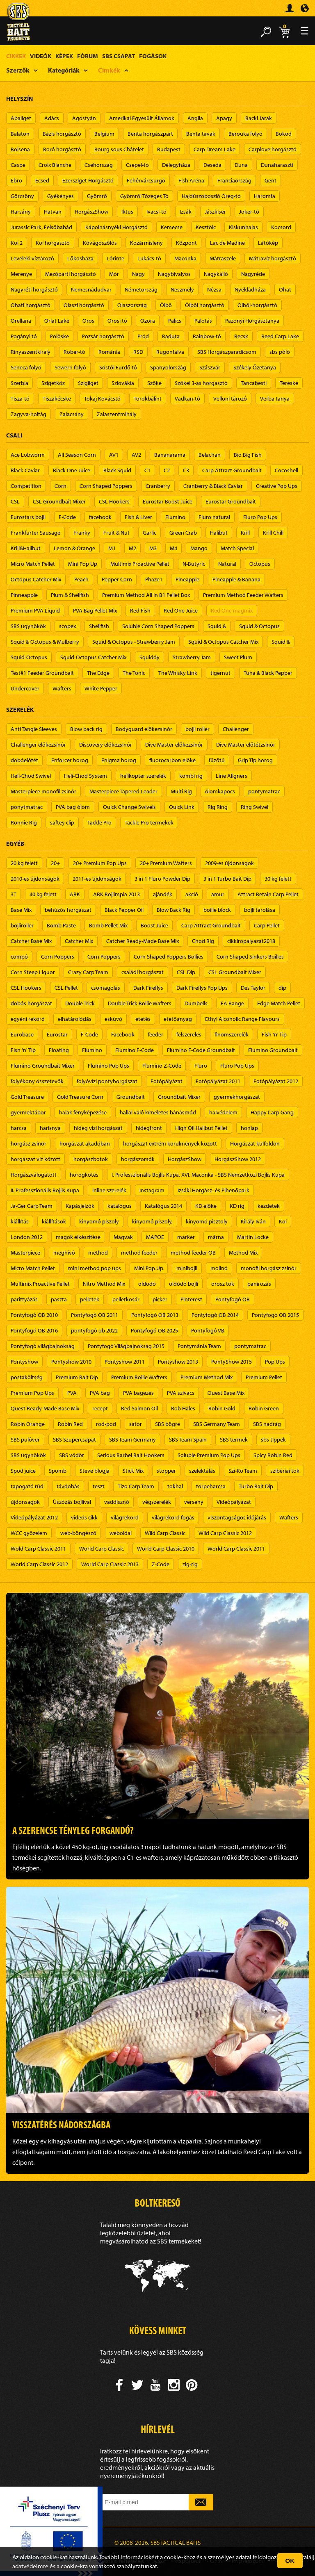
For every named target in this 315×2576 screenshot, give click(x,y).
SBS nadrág (267, 1424)
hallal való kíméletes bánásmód (158, 1112)
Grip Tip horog (255, 760)
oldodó (147, 1283)
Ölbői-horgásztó (257, 305)
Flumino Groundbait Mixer (43, 1065)
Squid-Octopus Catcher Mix (93, 657)
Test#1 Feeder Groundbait (42, 672)
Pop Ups (275, 1361)
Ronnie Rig (24, 822)
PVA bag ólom (73, 807)
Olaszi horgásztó (84, 305)
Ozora (147, 320)
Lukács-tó (149, 258)
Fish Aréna (191, 180)
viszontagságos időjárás (237, 1517)
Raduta (171, 336)
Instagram (151, 1190)
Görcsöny (22, 196)
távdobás (68, 1486)
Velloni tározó (230, 398)
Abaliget (21, 118)
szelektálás (202, 1470)
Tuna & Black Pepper (268, 672)
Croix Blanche (55, 165)
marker (186, 1237)
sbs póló (279, 351)
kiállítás (20, 1221)
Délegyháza (176, 165)
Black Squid (117, 470)
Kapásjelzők (80, 1205)
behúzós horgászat (68, 909)
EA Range (232, 1003)
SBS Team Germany (132, 1439)
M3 (153, 548)
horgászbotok (90, 1159)
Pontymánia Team (199, 1346)
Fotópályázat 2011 (218, 1081)
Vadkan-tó (187, 398)
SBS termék (234, 1439)
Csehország (98, 165)
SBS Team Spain (188, 1439)
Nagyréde (253, 274)
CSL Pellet (66, 987)
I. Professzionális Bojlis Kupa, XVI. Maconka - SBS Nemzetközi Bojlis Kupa (198, 1174)
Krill (245, 532)
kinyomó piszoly (99, 1221)
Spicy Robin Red (272, 1455)
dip (282, 987)
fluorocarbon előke (172, 760)
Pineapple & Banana (236, 579)
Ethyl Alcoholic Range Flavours (242, 1019)
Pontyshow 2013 (178, 1361)
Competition (26, 486)
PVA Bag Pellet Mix (95, 610)
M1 (112, 548)
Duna (241, 165)
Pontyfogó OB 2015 (275, 1315)
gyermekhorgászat (237, 1096)
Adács (51, 118)
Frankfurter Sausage (35, 532)
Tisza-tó (20, 398)
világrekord (125, 1517)
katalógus (119, 1205)
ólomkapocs (220, 791)
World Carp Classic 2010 (165, 1548)
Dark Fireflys (148, 987)
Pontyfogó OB (232, 1299)
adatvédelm (27, 2566)
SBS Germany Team (216, 1424)
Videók (40, 56)
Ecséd (42, 180)
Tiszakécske (57, 398)
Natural (227, 563)
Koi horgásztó (53, 242)
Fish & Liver (138, 517)
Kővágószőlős (100, 242)
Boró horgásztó (62, 149)
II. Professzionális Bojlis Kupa (45, 1190)
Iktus (127, 211)
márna (216, 1237)
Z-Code (160, 1564)
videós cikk (84, 1517)
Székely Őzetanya (254, 367)
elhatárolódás (74, 1019)
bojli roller (197, 729)
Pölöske (59, 336)
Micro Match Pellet (33, 563)
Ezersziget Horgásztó (88, 180)
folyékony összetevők (37, 1081)
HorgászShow (91, 211)
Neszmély (182, 289)
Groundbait (130, 1096)
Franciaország (234, 180)
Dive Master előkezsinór (174, 744)
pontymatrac (264, 791)
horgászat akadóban (84, 1143)
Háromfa (264, 196)
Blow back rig (86, 729)
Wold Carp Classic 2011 (38, 1548)
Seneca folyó (26, 367)
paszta (59, 1299)
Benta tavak (200, 133)
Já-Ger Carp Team (31, 1205)
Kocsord (281, 227)
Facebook (123, 1034)
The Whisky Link (177, 672)
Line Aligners (231, 775)
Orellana (21, 320)
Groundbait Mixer (179, 1096)
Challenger (236, 729)
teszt (99, 1486)
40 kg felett (43, 894)
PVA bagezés (138, 1392)
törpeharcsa (211, 1486)
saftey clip (62, 822)
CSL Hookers (114, 501)
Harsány (21, 211)
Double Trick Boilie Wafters (139, 1003)
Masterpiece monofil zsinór (43, 791)
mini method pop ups (94, 1268)
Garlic (149, 532)
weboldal (121, 1533)
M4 (173, 548)
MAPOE (155, 1237)
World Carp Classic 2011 (236, 1548)
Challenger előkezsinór (38, 744)
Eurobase (22, 1034)
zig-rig (190, 1564)
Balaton (20, 133)
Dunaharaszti (277, 165)
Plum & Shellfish (70, 595)
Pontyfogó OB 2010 (34, 1315)
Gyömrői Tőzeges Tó (144, 196)
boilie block (217, 909)
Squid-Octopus (29, 657)
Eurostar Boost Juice (167, 501)
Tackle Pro (99, 822)
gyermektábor (28, 1112)
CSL (15, 501)
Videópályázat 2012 (34, 1517)
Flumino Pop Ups (108, 1065)
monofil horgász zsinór (269, 1268)
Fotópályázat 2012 (275, 1081)
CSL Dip (186, 972)
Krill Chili (273, 532)
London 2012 (27, 1237)
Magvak (123, 1237)
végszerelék (156, 1502)
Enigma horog (118, 760)
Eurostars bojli (28, 517)
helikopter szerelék (143, 775)
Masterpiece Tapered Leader (123, 791)
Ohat (285, 289)
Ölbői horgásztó (204, 305)
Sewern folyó (70, 367)
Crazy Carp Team (88, 972)
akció (191, 894)
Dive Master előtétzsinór (245, 744)
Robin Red (70, 1424)
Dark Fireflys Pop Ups (202, 987)
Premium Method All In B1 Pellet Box (146, 595)
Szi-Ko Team (242, 1470)
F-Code (67, 517)
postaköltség (27, 1377)
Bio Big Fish (248, 454)
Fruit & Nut (116, 532)
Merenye (21, 274)
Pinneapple (24, 595)
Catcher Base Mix (31, 941)
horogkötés (84, 1174)
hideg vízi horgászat (98, 1128)
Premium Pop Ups (32, 1392)
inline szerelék (109, 1190)
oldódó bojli (183, 1283)
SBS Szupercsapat (74, 1439)
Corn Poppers (57, 956)
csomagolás (105, 987)
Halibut (219, 532)
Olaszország (132, 305)
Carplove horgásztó (273, 149)
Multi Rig (181, 791)
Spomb (57, 1470)
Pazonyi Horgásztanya (252, 320)
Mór (114, 274)
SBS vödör (71, 1455)
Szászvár (209, 367)
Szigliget (88, 383)
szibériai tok (284, 1470)
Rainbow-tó (207, 336)
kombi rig (191, 775)
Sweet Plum (238, 657)
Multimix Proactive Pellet (139, 563)
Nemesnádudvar (91, 289)
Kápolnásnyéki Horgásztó (116, 227)
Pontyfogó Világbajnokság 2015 (126, 1346)
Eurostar (57, 1034)
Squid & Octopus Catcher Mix (223, 641)
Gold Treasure (27, 1096)
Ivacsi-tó (156, 211)
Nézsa (214, 289)
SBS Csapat (118, 56)
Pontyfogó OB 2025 (154, 1330)
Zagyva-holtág (28, 414)
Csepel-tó (137, 165)
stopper (166, 1470)
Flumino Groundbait (273, 1050)
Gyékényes (60, 196)
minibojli (186, 1268)
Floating (59, 1050)
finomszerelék (232, 1034)
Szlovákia (123, 383)
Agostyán (84, 118)
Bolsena (20, 149)
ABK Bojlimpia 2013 (116, 894)
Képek (64, 56)
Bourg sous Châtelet (119, 149)
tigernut (220, 672)
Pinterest (191, 1299)
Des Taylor (253, 987)
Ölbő (166, 305)
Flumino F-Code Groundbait (201, 1050)
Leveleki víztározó (32, 258)
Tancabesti (254, 383)
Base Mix (21, 909)
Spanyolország (168, 367)
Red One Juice (181, 610)
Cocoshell (286, 470)
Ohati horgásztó (30, 305)
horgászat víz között (35, 1159)
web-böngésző (78, 1533)
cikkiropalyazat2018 (251, 941)
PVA (72, 1392)
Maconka (185, 258)
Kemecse (172, 227)
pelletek (89, 1299)
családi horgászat (142, 972)
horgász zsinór (28, 1143)
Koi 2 (17, 242)
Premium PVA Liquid (35, 610)
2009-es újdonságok (229, 863)
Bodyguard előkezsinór (144, 729)
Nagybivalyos (174, 274)
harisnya (50, 1128)
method (98, 1252)
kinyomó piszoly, (152, 1221)
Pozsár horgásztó (103, 336)
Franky (81, 532)
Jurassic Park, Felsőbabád (41, 227)
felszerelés (188, 1034)
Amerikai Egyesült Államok (141, 118)
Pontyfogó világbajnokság (43, 1346)
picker (160, 1299)
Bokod (284, 133)
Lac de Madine (227, 242)
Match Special (237, 548)
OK (290, 2560)
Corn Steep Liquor (33, 972)
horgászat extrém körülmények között (170, 1143)
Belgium (104, 133)
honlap (249, 1128)
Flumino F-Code (134, 1050)
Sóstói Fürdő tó (118, 367)
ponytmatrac (27, 807)
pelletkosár (125, 1299)
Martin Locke (253, 1237)
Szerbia (19, 383)
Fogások (153, 56)
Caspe (18, 165)
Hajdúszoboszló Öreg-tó (211, 196)
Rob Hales (183, 1408)
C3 (186, 470)
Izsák (186, 211)
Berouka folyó (245, 133)
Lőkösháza (80, 258)
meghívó (64, 1252)
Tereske (289, 383)
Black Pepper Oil (124, 909)
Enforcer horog (69, 760)
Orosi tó (117, 320)
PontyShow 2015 (231, 1361)
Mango (199, 548)
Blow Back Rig (173, 909)
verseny (193, 1502)
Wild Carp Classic (165, 1533)
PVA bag (100, 1392)
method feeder (139, 1252)
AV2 (136, 454)
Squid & (217, 626)
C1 (147, 470)
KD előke (206, 1205)
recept (100, 1408)
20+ (55, 863)
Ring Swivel (254, 807)
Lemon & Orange (74, 548)
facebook (100, 517)
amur (217, 894)
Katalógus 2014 (163, 1205)
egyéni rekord (28, 1019)
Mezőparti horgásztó (70, 274)
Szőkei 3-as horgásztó (201, 383)
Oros (88, 320)
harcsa (19, 1128)
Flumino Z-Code (161, 1065)
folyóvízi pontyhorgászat (107, 1081)
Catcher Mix (79, 941)
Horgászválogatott (34, 1174)
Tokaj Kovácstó (102, 398)
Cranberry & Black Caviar (213, 486)
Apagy (224, 118)
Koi (283, 1221)
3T (13, 894)
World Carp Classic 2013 (110, 1564)
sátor (135, 1424)
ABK (75, 894)
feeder (155, 1034)
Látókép (268, 242)
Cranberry (158, 486)
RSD (138, 351)
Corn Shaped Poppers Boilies (168, 956)
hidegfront (149, 1128)
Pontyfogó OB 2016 (34, 1330)
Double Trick (80, 1003)
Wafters (61, 688)
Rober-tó (74, 351)
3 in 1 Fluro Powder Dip (162, 878)
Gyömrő (97, 196)
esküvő (113, 1019)
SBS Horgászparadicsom (226, 351)
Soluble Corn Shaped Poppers (158, 626)
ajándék (162, 894)
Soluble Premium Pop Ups (209, 1455)
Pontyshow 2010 (71, 1361)
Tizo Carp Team (136, 1486)
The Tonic (134, 672)
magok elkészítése (78, 1237)
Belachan (210, 454)
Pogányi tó (24, 336)
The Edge (98, 672)
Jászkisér (215, 211)
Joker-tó (249, 211)
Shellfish (99, 626)
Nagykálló (216, 274)
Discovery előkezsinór (105, 744)
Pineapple (187, 579)
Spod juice (23, 1470)
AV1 (114, 454)
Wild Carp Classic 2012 (225, 1533)
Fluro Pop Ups (260, 517)
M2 (132, 548)
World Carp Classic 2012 (39, 1564)
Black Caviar (25, 470)
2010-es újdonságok (35, 878)
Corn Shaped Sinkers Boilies (250, 956)
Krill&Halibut (26, 548)
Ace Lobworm (28, 454)
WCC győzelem (29, 1533)
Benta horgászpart (150, 133)
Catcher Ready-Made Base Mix (142, 941)
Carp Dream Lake (214, 149)
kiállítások (54, 1221)
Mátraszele (223, 258)
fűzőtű (217, 760)
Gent (270, 180)
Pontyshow (24, 1361)
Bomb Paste (61, 925)
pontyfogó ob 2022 (94, 1330)
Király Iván (253, 1221)
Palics (174, 320)
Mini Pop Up (82, 563)
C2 (167, 470)
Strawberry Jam (192, 657)
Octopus (259, 563)
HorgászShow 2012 (238, 1159)
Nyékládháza (250, 289)
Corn (60, 486)
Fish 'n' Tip (274, 1034)
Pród (143, 336)
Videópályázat (234, 1502)
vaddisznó (116, 1502)
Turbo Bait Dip (256, 1486)
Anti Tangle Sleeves (34, 729)
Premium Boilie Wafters (139, 1377)
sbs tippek (273, 1439)
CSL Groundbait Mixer (59, 501)
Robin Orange (28, 1424)
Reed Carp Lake (280, 336)
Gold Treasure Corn (80, 1096)
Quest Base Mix (226, 1392)
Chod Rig (203, 941)
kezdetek (269, 1205)
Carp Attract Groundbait (232, 470)
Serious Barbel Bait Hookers (130, 1455)
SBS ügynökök (28, 626)
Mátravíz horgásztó (272, 258)
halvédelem (223, 1112)
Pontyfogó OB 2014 (215, 1315)
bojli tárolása (259, 909)
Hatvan (53, 211)
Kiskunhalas (243, 227)
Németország (141, 289)
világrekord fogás (173, 1517)
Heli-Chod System (85, 775)
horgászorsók (138, 1159)
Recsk (241, 336)
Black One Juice (71, 470)
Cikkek (16, 56)
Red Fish (140, 610)
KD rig (237, 1205)
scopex (67, 626)
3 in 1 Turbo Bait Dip (227, 878)
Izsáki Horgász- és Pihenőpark (213, 1190)
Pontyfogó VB (207, 1330)
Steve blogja (95, 1470)
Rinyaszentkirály (30, 351)
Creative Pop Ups (276, 486)
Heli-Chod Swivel (31, 775)
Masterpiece (25, 1252)
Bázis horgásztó (62, 133)
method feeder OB (193, 1252)
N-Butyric (194, 563)
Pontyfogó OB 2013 (154, 1315)
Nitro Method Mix (104, 1283)
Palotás (203, 320)
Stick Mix (133, 1470)
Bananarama (169, 454)
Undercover (25, 688)
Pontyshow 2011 (125, 1361)
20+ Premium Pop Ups (100, 863)
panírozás (259, 1283)
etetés (143, 1019)
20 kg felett (24, 863)
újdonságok (25, 1502)
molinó (219, 1268)
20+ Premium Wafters (166, 863)
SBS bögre (167, 1424)
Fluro (200, 1065)
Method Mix (243, 1252)
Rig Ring (218, 807)
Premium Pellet (264, 1377)
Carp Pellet (267, 925)
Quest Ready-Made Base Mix (45, 1408)
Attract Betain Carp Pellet (268, 894)
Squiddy (149, 657)
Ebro (16, 180)
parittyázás (24, 1299)
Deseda (212, 165)
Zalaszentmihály (117, 414)
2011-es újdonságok (97, 878)
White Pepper (100, 688)
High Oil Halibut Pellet (201, 1128)
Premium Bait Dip (77, 1377)
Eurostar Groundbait (230, 501)
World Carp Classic (101, 1548)
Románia (109, 351)
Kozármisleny (146, 242)
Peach (81, 579)
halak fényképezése (83, 1112)
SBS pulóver (25, 1439)
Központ (186, 242)
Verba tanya (275, 398)
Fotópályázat (167, 1081)
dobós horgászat (31, 1003)
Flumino (175, 517)
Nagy (138, 274)
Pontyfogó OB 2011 (94, 1315)
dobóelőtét (24, 760)
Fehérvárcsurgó (146, 180)
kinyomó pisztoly (207, 1221)
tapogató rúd (27, 1486)
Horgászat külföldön (255, 1143)
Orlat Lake (56, 320)
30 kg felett (278, 878)
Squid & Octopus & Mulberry (45, 641)
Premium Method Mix (206, 1377)
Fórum (87, 56)
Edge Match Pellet (278, 1003)
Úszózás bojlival (72, 1502)
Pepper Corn (117, 579)
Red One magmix (232, 610)
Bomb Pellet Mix (108, 925)
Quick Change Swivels (129, 807)
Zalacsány (71, 414)
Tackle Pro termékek (149, 822)
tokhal (175, 1486)
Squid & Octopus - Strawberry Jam (133, 641)
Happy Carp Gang (272, 1112)
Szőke (154, 383)
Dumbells (196, 1003)
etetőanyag (178, 1019)
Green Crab (183, 532)
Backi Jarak (258, 118)
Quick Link (181, 807)
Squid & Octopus (259, 626)
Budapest (168, 149)
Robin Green (264, 1408)
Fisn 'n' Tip (23, 1050)
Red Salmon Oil (139, 1408)
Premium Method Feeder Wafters (243, 595)
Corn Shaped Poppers (106, 486)
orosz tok (222, 1283)
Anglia (195, 118)
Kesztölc (206, 227)
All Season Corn (77, 454)
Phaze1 (153, 579)
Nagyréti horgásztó (34, 289)
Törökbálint (148, 398)
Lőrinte (115, 258)
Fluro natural (214, 517)
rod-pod (106, 1424)
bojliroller (22, 925)
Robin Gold (221, 1408)
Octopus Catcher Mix (36, 579)
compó (19, 956)
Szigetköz (53, 383)
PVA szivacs (180, 1392)
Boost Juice (154, 925)
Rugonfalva (170, 351)
